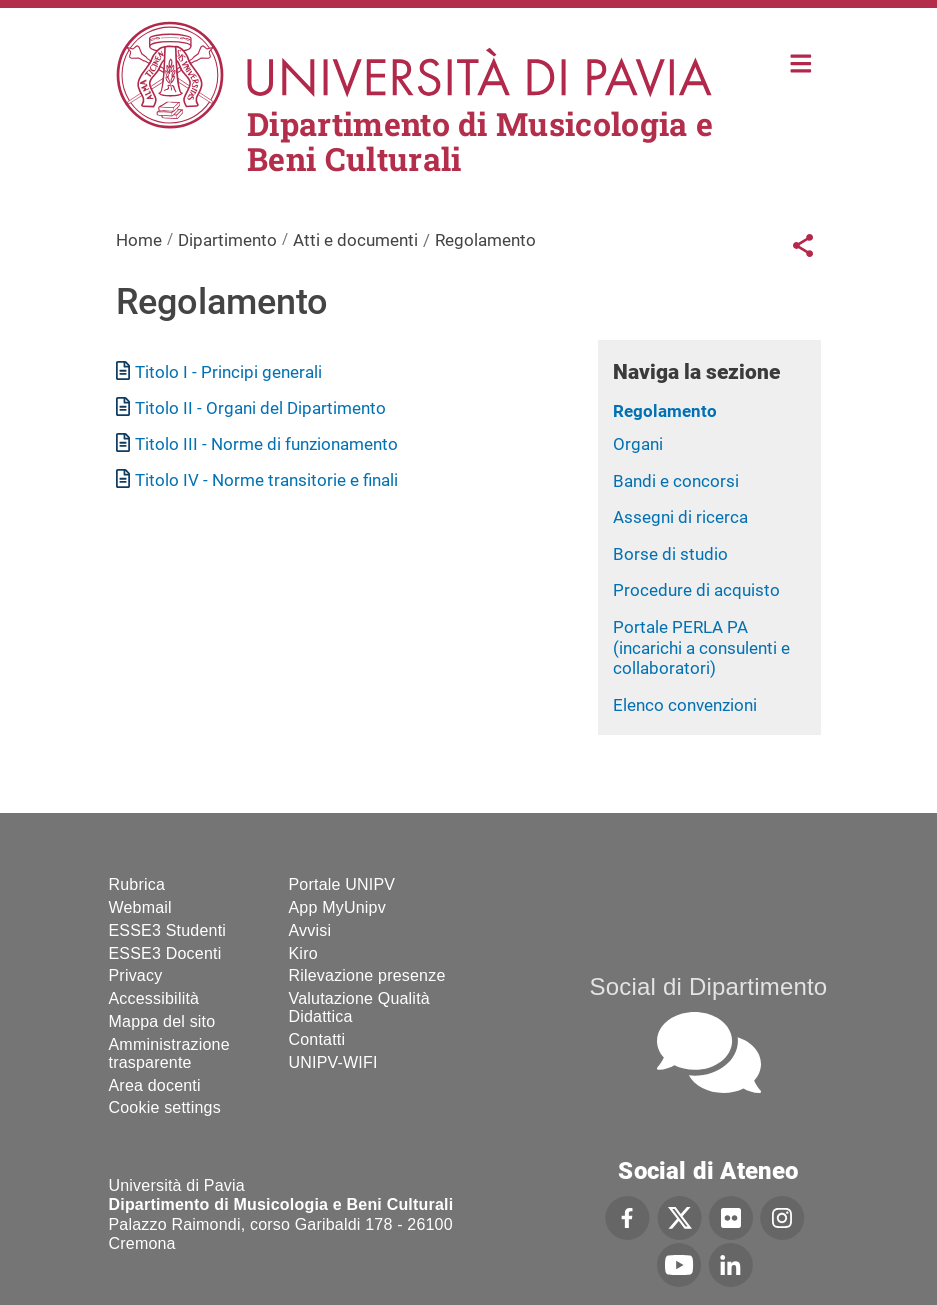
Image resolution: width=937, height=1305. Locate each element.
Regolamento (665, 411)
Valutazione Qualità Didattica (359, 1007)
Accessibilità (154, 998)
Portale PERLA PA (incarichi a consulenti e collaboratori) (701, 647)
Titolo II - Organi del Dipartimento (260, 408)
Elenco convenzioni (685, 705)
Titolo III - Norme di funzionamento (266, 444)
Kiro (303, 953)
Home (801, 61)
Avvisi (310, 930)
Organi (638, 444)
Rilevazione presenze (367, 975)
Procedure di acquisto (696, 590)
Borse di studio (670, 554)
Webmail (140, 907)
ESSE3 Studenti (168, 930)
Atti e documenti (355, 240)
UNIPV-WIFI (333, 1062)
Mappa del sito (162, 1021)
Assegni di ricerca (680, 517)
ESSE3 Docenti (165, 953)
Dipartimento (227, 240)
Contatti (317, 1039)
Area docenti (155, 1085)
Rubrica (137, 884)
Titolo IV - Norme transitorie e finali (266, 480)
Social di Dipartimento (709, 986)
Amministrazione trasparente (169, 1053)
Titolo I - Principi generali (228, 372)
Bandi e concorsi (676, 481)
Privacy (136, 975)
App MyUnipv (337, 907)
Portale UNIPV (342, 884)
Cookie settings (165, 1107)
